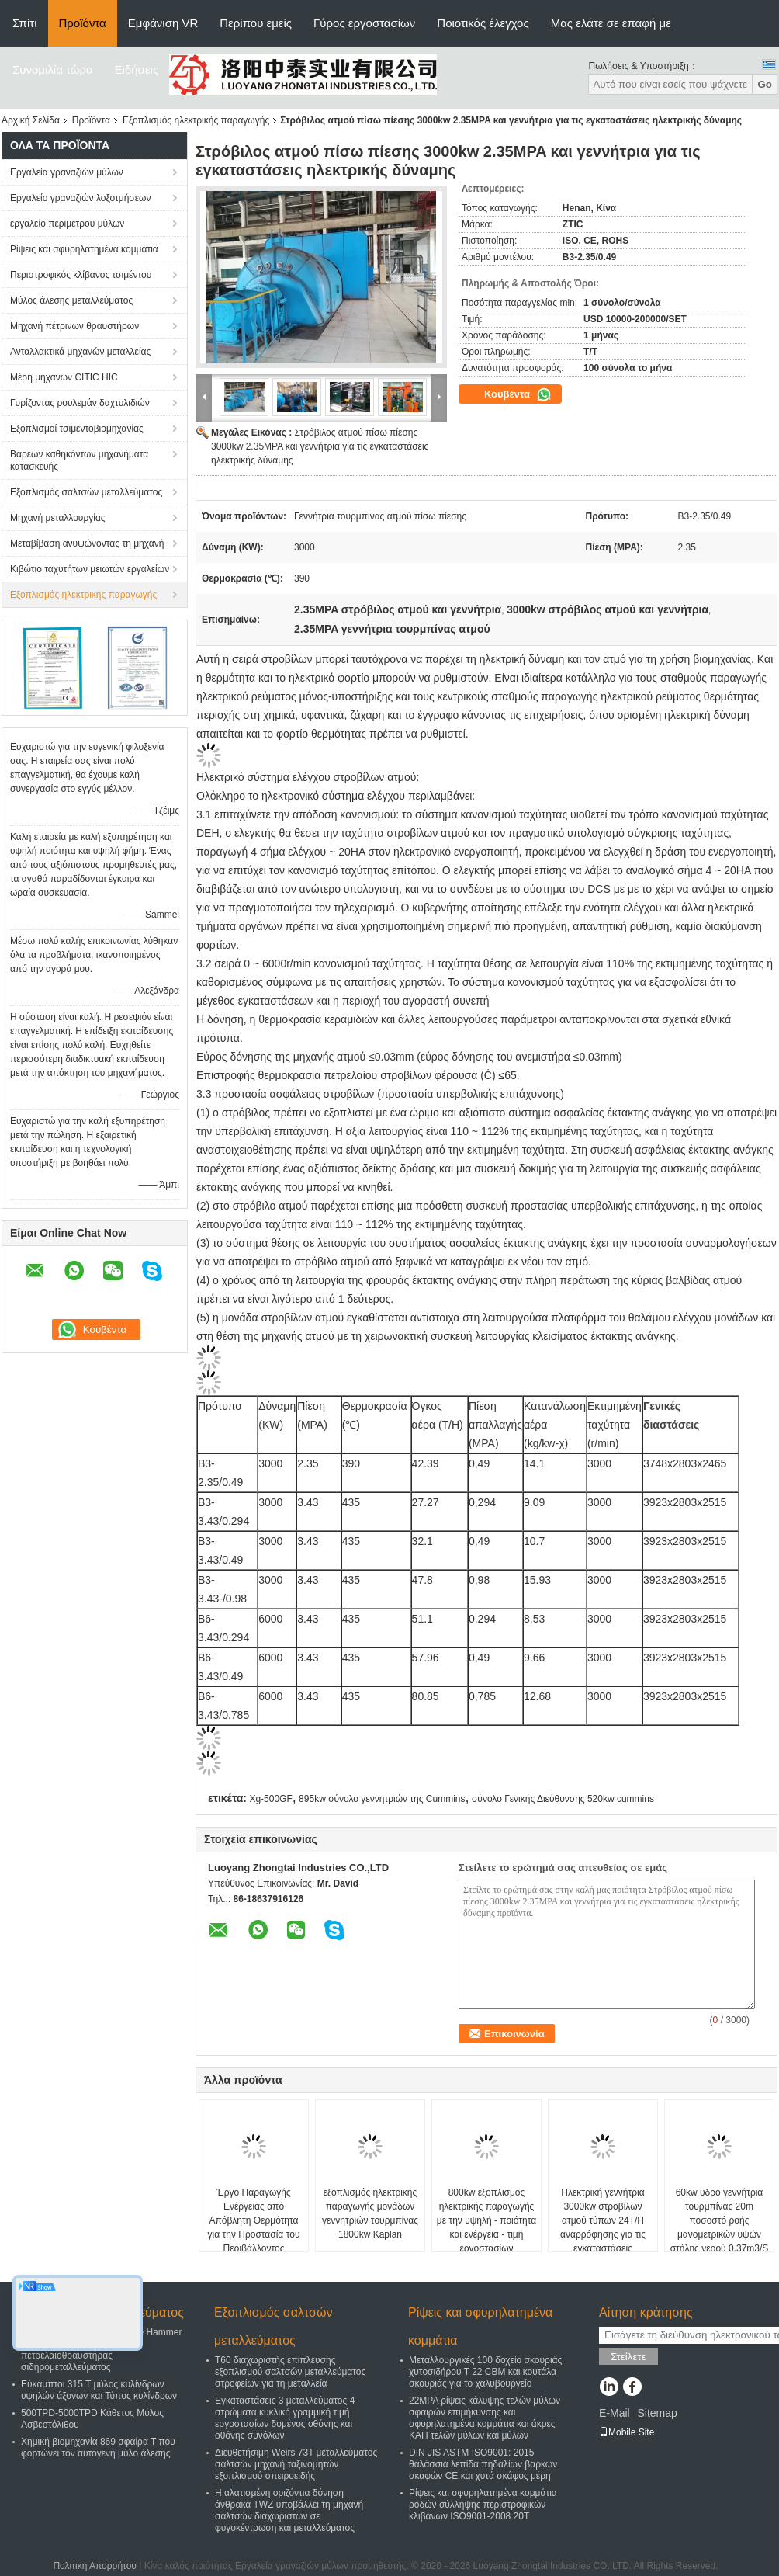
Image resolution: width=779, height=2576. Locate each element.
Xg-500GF (270, 1798)
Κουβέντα (518, 394)
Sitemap (657, 2413)
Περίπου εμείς (256, 23)
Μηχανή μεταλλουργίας (58, 517)
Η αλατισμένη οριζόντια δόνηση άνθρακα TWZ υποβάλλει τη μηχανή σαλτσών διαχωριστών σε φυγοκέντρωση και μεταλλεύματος (289, 2510)
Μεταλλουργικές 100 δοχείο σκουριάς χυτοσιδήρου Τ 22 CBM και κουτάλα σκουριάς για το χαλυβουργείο (485, 2372)
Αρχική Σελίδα (31, 120)
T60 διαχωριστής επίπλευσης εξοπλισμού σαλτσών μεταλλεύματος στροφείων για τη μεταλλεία (290, 2372)
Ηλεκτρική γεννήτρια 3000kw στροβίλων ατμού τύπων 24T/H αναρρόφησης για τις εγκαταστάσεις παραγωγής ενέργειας (603, 2227)
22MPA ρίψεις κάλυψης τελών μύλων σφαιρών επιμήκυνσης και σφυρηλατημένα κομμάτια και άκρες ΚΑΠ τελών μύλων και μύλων (484, 2418)
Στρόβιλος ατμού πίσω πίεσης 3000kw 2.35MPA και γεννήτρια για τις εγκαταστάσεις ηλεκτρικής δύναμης (319, 446)
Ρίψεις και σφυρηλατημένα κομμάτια (84, 249)
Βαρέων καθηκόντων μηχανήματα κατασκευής (79, 460)
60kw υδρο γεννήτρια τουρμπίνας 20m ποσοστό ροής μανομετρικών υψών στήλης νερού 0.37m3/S (719, 2220)
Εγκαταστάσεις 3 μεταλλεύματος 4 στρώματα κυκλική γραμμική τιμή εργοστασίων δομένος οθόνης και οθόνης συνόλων (285, 2418)
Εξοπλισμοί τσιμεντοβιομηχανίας (77, 428)
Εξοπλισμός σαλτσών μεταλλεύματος (86, 492)
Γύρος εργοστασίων (364, 23)
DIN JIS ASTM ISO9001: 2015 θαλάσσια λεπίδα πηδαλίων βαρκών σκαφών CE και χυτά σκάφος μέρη (483, 2464)
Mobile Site (626, 2432)
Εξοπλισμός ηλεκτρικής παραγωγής (196, 120)
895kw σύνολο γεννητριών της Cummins (382, 1798)
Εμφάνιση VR (163, 23)
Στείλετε (628, 2356)
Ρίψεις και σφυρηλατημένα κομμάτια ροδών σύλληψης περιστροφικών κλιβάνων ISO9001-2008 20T (483, 2504)
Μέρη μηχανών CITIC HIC (64, 377)
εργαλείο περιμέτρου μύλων (67, 223)
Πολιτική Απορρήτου (94, 2565)
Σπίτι (24, 23)
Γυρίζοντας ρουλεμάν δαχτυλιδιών (80, 403)
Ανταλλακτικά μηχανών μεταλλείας (80, 351)
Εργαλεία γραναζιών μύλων (66, 172)
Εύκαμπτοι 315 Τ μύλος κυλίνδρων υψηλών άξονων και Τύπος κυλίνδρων (99, 2390)
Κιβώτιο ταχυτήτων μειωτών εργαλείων (89, 569)
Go (764, 84)
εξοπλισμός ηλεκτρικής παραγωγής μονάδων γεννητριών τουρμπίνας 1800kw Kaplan (370, 2213)
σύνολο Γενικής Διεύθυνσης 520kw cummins (563, 1798)
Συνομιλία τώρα (52, 69)
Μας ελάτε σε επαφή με (611, 23)
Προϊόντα (82, 23)
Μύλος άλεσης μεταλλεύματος (71, 300)
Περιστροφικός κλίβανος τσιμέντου (80, 274)
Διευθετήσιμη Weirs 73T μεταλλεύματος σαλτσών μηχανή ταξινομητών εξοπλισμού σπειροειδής (296, 2464)
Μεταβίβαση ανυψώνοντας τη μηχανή (87, 543)
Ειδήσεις (137, 69)
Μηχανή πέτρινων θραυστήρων (74, 326)
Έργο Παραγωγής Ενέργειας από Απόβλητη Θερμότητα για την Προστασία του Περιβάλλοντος (254, 2220)
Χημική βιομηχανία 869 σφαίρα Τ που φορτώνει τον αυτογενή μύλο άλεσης (98, 2447)
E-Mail (614, 2413)
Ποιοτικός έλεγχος (482, 23)
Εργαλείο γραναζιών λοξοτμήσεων (80, 198)
